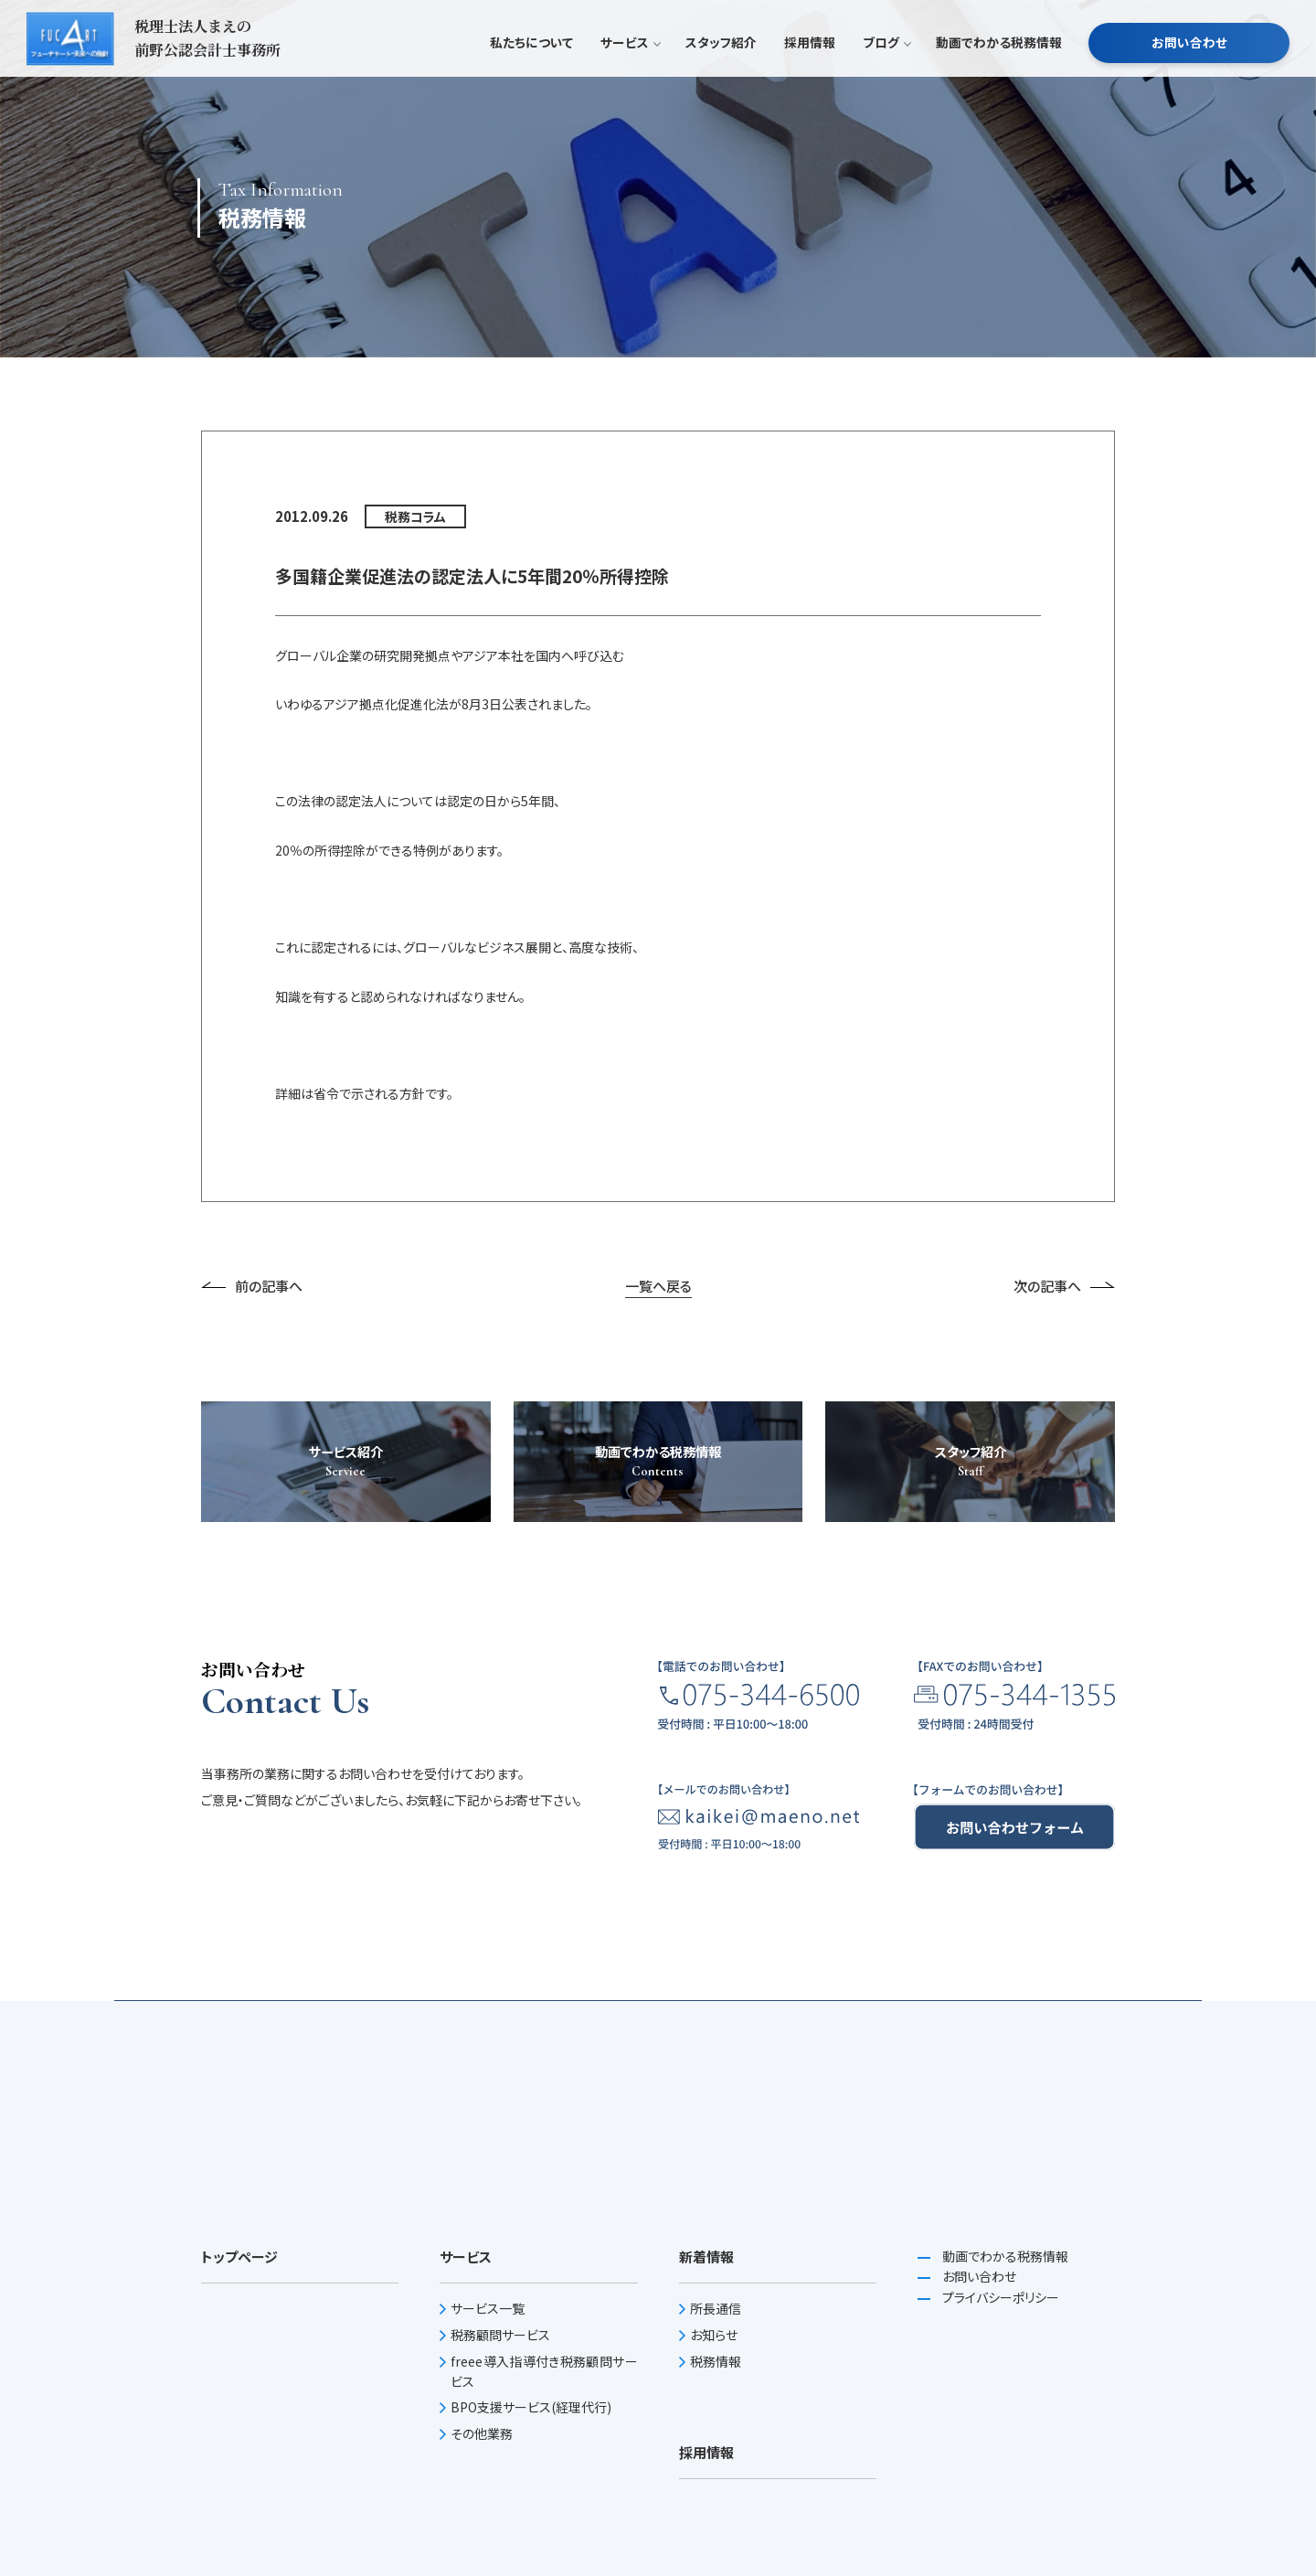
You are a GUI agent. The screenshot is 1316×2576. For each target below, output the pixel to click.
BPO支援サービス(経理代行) (531, 2407)
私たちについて (531, 77)
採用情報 (809, 77)
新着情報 (706, 2256)
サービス (629, 77)
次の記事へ (1064, 1286)
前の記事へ (251, 1286)
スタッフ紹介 (721, 77)
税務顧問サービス (500, 2335)
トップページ (239, 2256)
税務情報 (715, 2361)
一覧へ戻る (658, 1285)
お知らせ (714, 2335)
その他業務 (482, 2433)
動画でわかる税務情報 (999, 77)
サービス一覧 (488, 2308)
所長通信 (715, 2308)
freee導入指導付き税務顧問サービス (544, 2371)
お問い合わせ (1189, 77)
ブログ (885, 77)
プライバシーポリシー (999, 2297)
